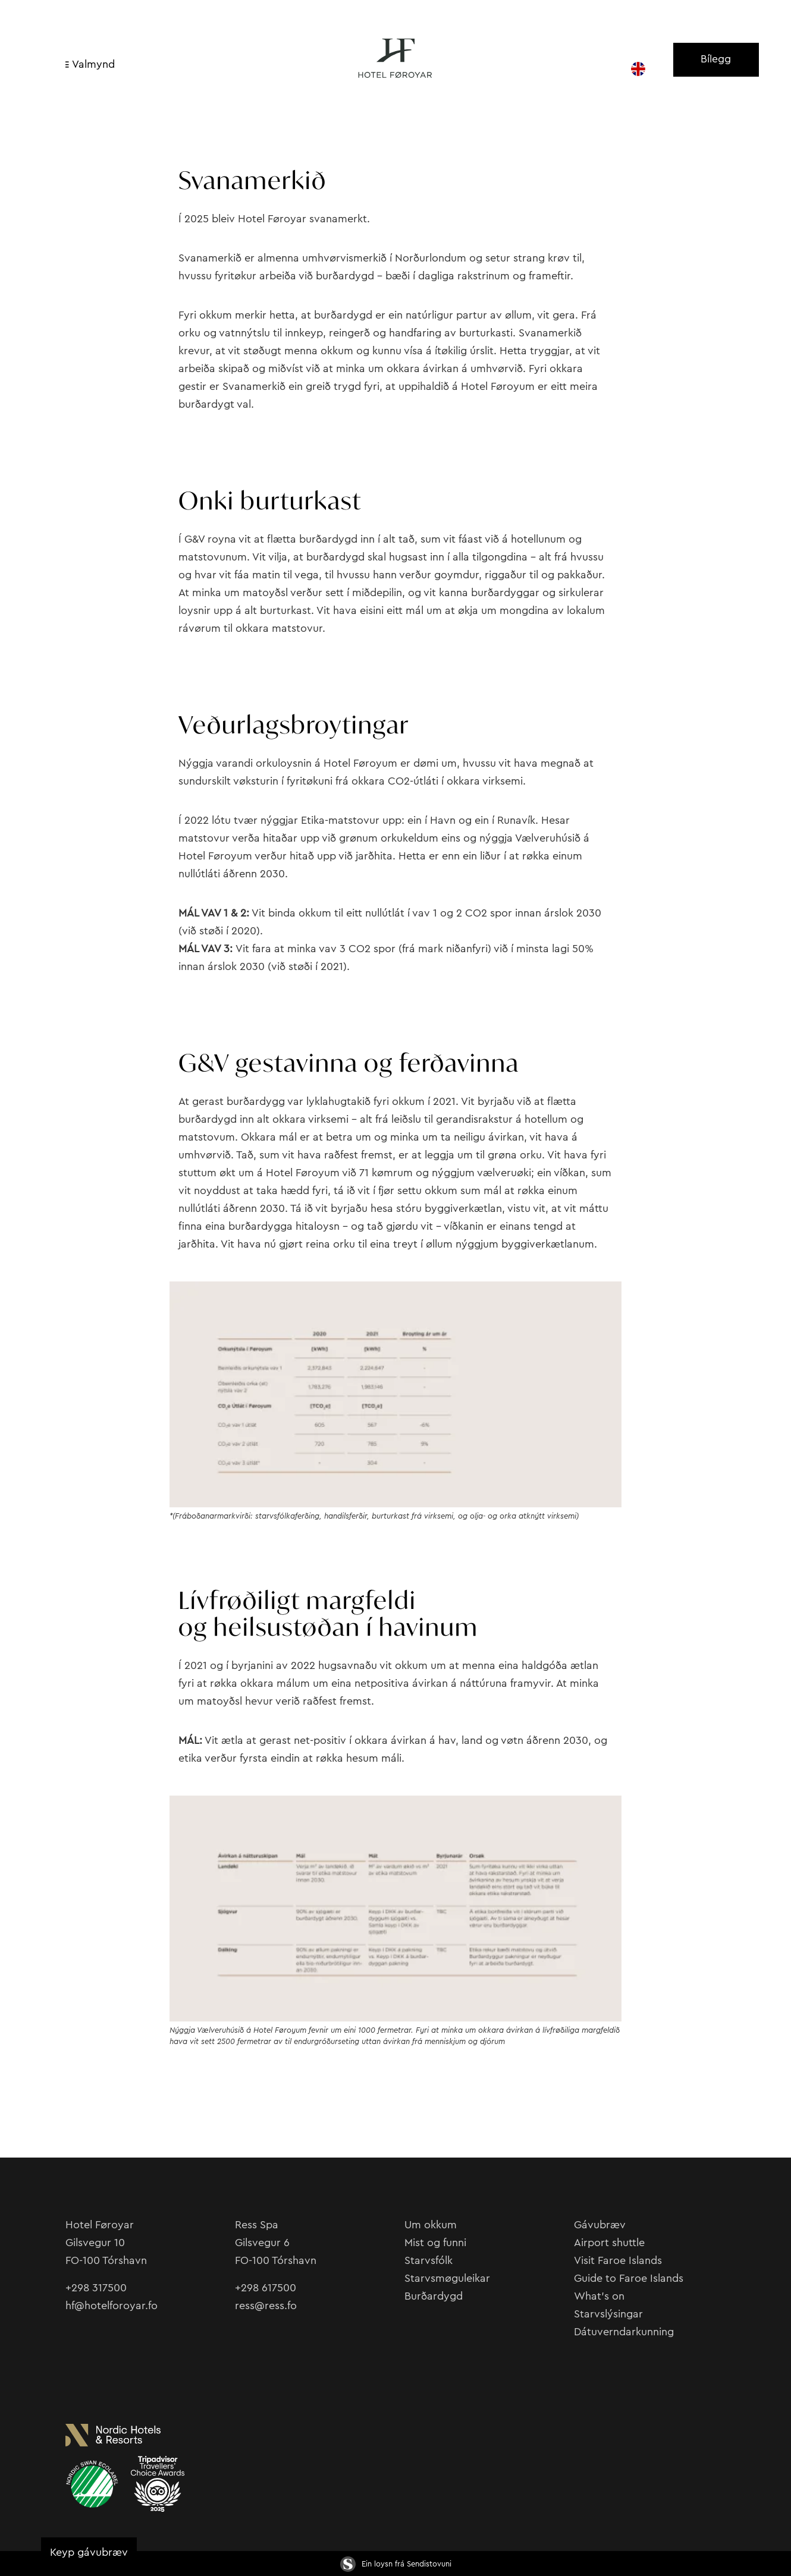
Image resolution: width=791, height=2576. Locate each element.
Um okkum (430, 2224)
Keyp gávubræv (89, 2552)
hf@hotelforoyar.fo (111, 2305)
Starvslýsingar (608, 2314)
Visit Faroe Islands (618, 2260)
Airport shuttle (609, 2242)
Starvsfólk (428, 2260)
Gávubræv (600, 2224)
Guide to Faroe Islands (628, 2278)
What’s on (599, 2296)
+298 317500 (96, 2287)
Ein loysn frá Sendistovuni (395, 2564)
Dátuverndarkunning (624, 2331)
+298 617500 (265, 2287)
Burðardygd (433, 2296)
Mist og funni (435, 2242)
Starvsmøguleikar (447, 2278)
